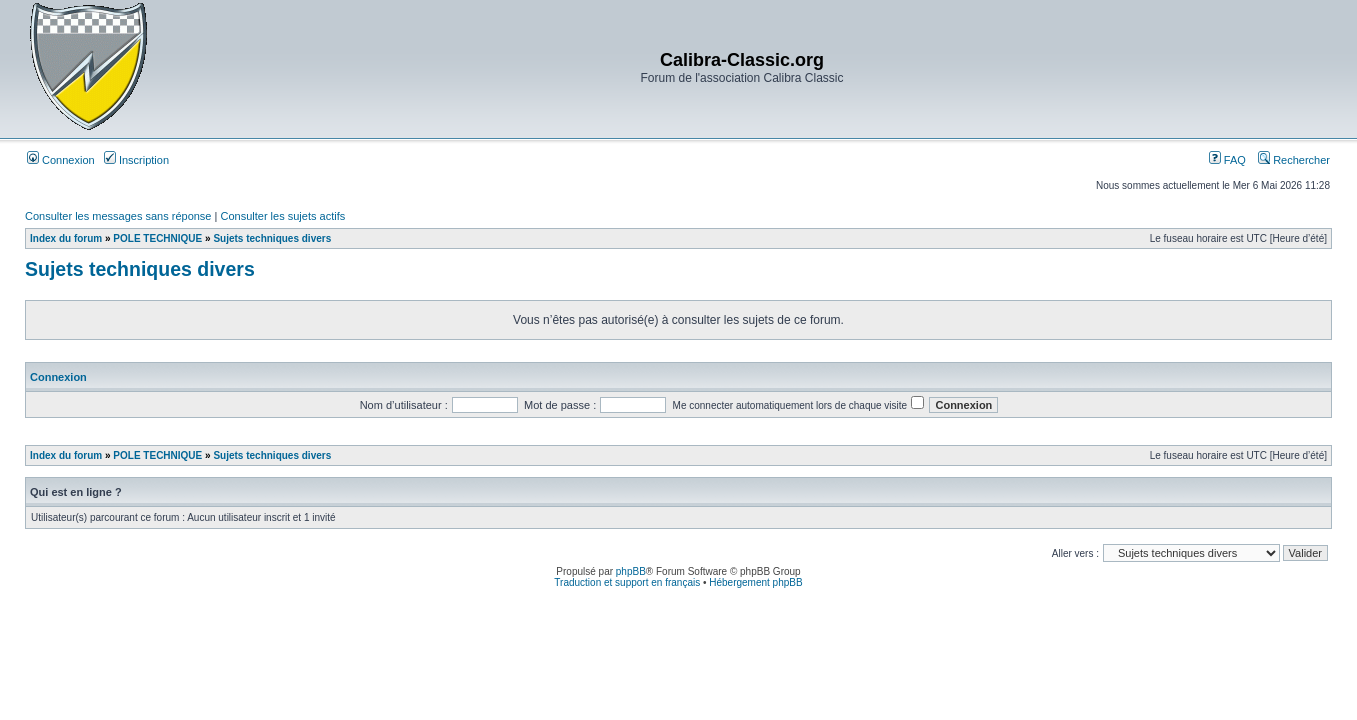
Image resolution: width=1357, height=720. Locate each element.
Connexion (61, 160)
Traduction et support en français (627, 582)
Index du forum (66, 238)
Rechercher (1294, 160)
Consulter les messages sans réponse (118, 216)
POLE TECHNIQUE (157, 238)
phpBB (631, 571)
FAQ (1227, 160)
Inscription (136, 160)
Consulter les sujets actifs (282, 216)
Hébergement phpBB (755, 582)
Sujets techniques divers (272, 238)
